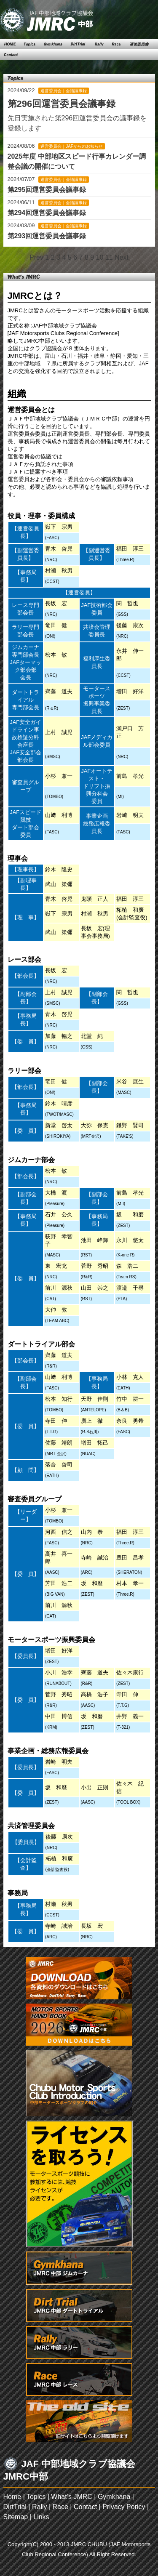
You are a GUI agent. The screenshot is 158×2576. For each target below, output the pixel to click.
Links (41, 2516)
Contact (85, 2506)
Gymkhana (114, 2496)
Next (122, 257)
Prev (36, 257)
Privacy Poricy (123, 2506)
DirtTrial (15, 2506)
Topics (36, 2496)
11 (109, 257)
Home (12, 2496)
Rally (39, 2506)
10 (100, 257)
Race (60, 2506)
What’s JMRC (71, 2496)
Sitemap (15, 2516)
